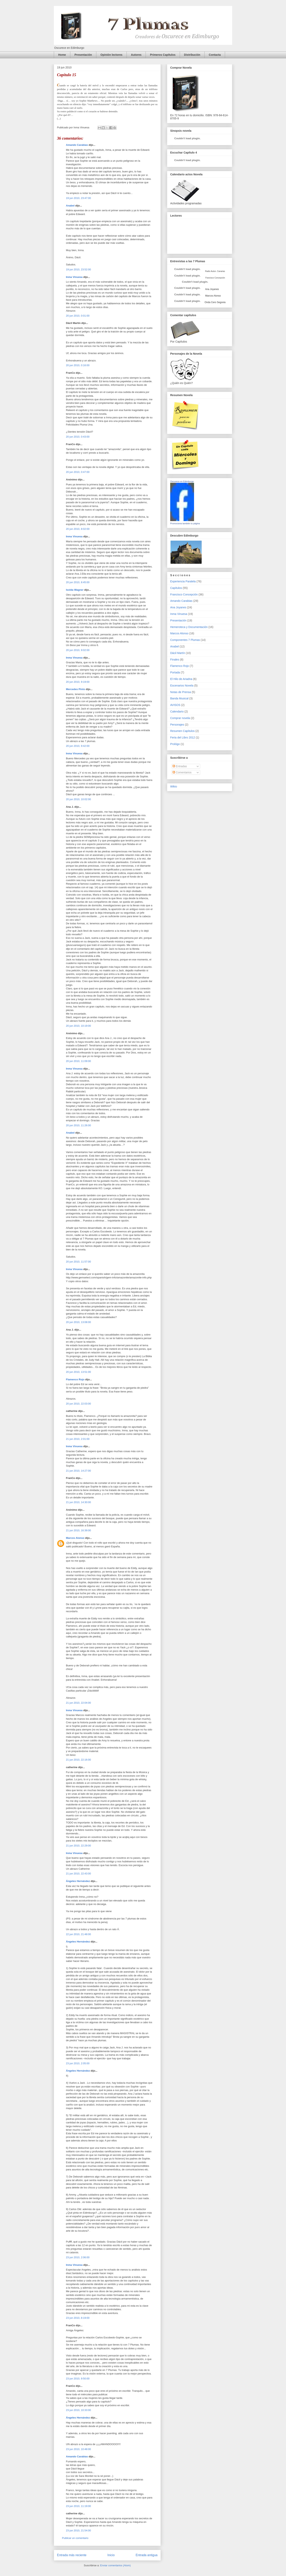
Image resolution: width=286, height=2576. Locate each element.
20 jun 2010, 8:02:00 (78, 528)
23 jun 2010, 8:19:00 (78, 2317)
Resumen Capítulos (182, 731)
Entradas (180, 766)
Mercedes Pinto (75, 689)
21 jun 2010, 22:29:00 (78, 1845)
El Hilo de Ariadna (181, 679)
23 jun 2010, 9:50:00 (78, 2378)
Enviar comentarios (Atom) (115, 2565)
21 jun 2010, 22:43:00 (78, 1873)
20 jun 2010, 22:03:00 (78, 1403)
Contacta (215, 54)
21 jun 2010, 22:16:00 (78, 1759)
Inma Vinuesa (74, 277)
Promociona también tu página (185, 523)
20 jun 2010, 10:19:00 (78, 1025)
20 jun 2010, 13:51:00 (78, 1371)
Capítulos (176, 588)
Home (62, 54)
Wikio (173, 786)
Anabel (70, 205)
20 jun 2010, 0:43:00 (78, 436)
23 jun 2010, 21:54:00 (78, 2530)
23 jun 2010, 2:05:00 (78, 2063)
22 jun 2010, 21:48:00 (78, 1934)
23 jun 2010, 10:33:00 (78, 2410)
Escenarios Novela (181, 685)
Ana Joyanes (212, 289)
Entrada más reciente (71, 2555)
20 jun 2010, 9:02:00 (78, 650)
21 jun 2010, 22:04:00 (78, 1702)
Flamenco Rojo (75, 1379)
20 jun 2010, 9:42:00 (78, 745)
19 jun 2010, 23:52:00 (78, 269)
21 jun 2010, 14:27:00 (78, 1470)
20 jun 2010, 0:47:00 (78, 471)
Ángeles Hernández (78, 1881)
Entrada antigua (146, 2555)
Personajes (177, 724)
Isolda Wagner (74, 589)
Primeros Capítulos (162, 54)
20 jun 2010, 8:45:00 (78, 582)
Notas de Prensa (180, 692)
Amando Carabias (77, 144)
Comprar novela (180, 718)
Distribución (192, 54)
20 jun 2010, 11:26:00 (78, 1125)
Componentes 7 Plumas (185, 639)
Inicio (111, 2555)
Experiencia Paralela (183, 581)
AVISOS (175, 705)
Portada (175, 672)
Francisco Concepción (184, 594)
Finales (174, 659)
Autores (136, 54)
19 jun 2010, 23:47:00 (78, 198)
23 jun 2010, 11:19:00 (78, 2506)
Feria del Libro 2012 (182, 737)
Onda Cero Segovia (215, 302)
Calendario (177, 711)
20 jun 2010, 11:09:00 (78, 1061)
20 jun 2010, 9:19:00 (78, 681)
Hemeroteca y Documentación (189, 627)
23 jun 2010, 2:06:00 (78, 2257)
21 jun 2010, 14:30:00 (78, 1502)
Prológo (175, 744)
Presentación (83, 54)
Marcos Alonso (75, 1537)
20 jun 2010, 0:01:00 (78, 315)
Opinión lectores (111, 54)
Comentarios (182, 772)
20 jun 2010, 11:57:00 (78, 1261)
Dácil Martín (177, 653)
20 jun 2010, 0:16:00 (78, 365)
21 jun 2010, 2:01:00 (78, 1438)
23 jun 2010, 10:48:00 (78, 2449)
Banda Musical (179, 698)
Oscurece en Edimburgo (182, 481)
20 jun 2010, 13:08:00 (78, 1322)
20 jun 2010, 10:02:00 (78, 799)
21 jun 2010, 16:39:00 (78, 1530)
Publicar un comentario (75, 2538)
